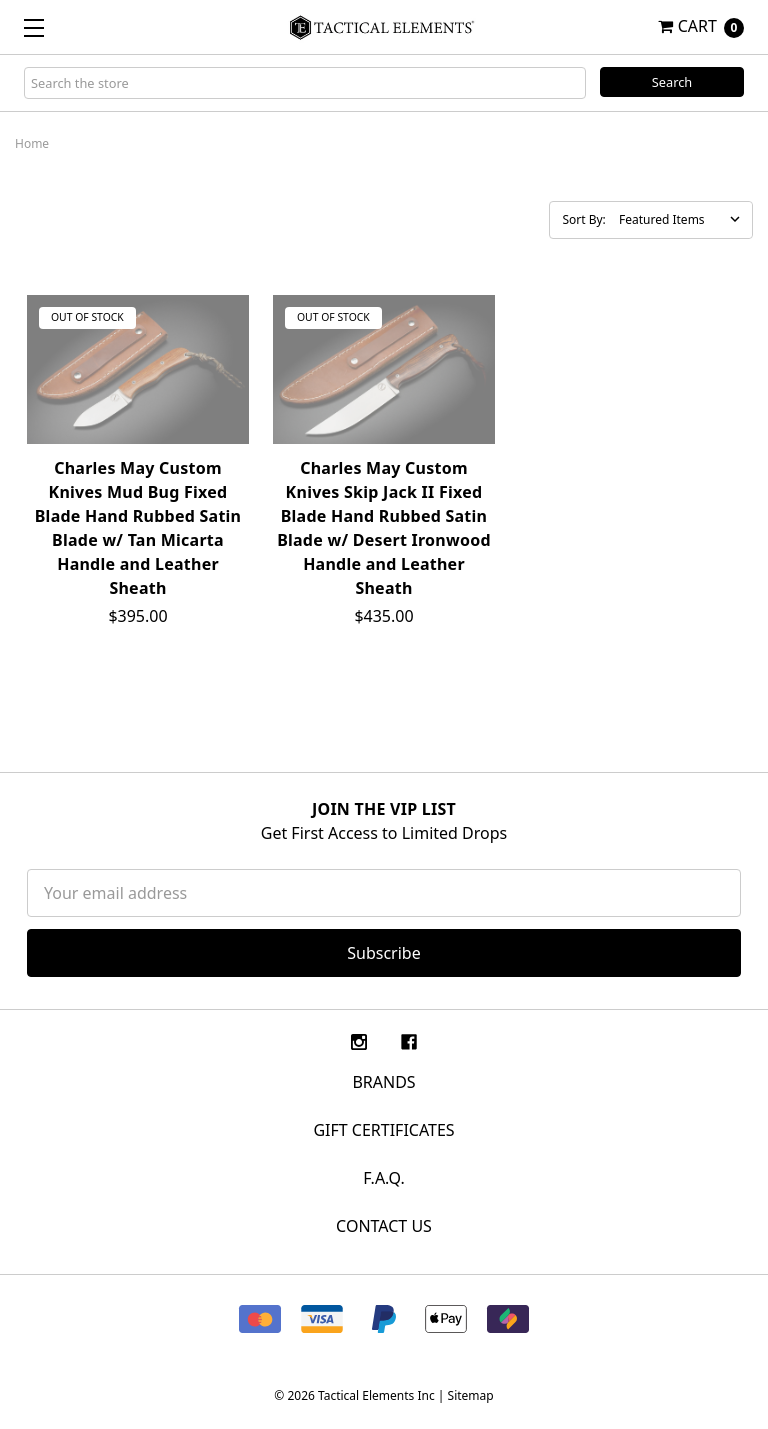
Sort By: (583, 219)
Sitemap (471, 1395)
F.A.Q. (384, 1178)
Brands (383, 1082)
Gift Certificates (383, 1130)
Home (32, 143)
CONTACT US (384, 1226)
